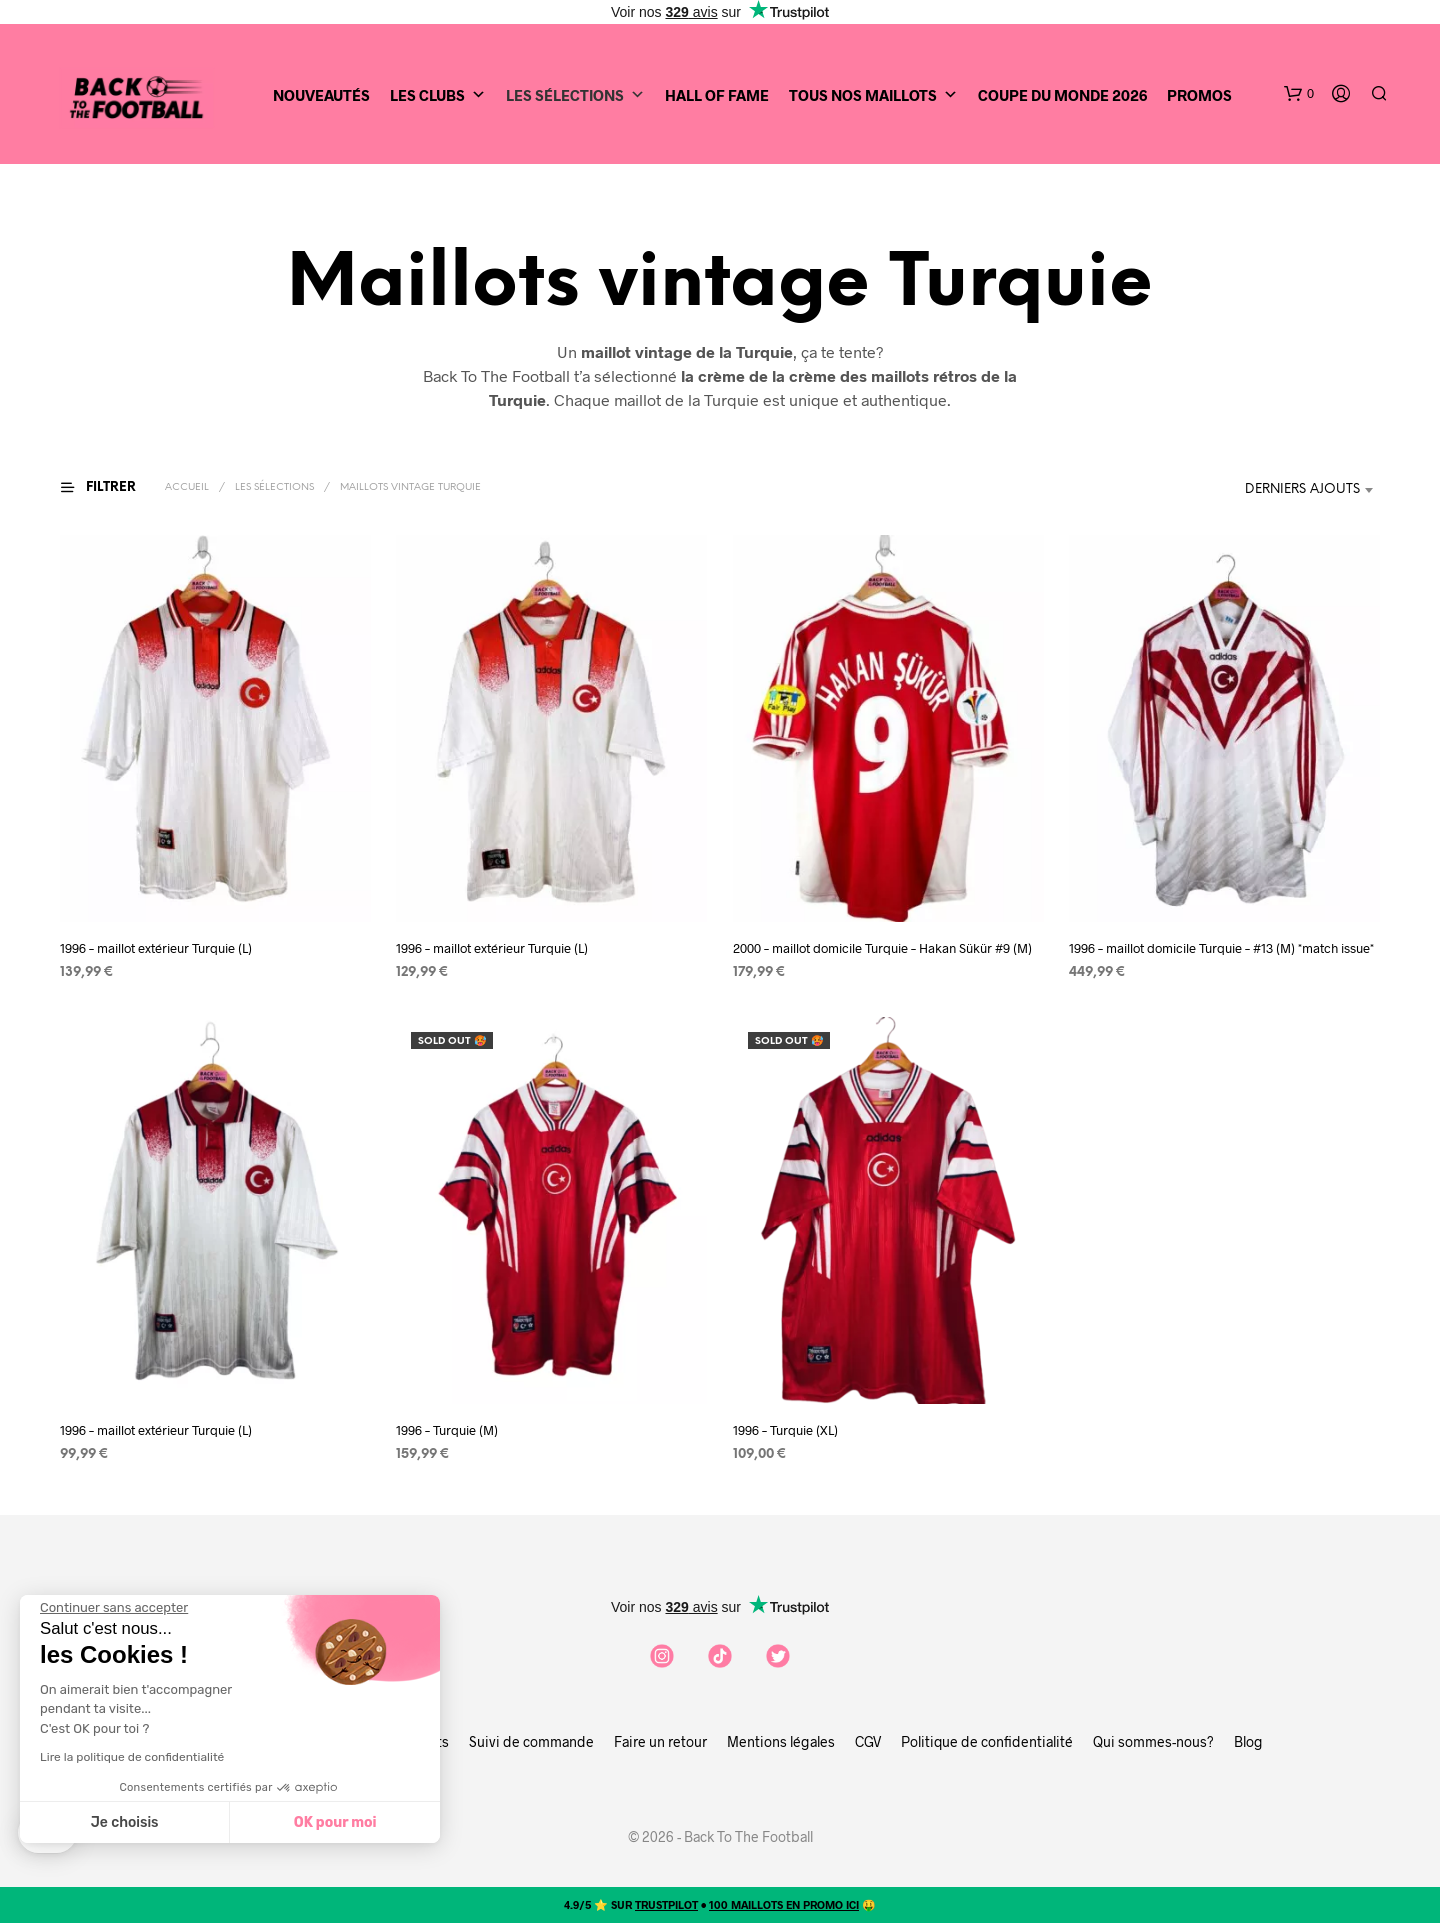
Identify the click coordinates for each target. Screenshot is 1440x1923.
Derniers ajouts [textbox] (1302, 489)
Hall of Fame (717, 95)
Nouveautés (321, 95)
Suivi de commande (531, 1741)
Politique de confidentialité (987, 1741)
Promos (1199, 95)
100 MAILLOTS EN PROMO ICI (784, 1904)
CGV (868, 1741)
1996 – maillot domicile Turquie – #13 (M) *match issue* (1221, 948)
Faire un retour (660, 1741)
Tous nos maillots (873, 95)
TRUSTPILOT (666, 1904)
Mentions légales (781, 1741)
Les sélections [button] (575, 95)
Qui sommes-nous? (1153, 1741)
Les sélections (274, 487)
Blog (1248, 1741)
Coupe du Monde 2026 (1062, 95)
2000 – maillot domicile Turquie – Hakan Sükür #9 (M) (882, 948)
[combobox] (1312, 490)
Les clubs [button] (438, 95)
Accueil (187, 487)
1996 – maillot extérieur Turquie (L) (156, 948)
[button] (1299, 94)
